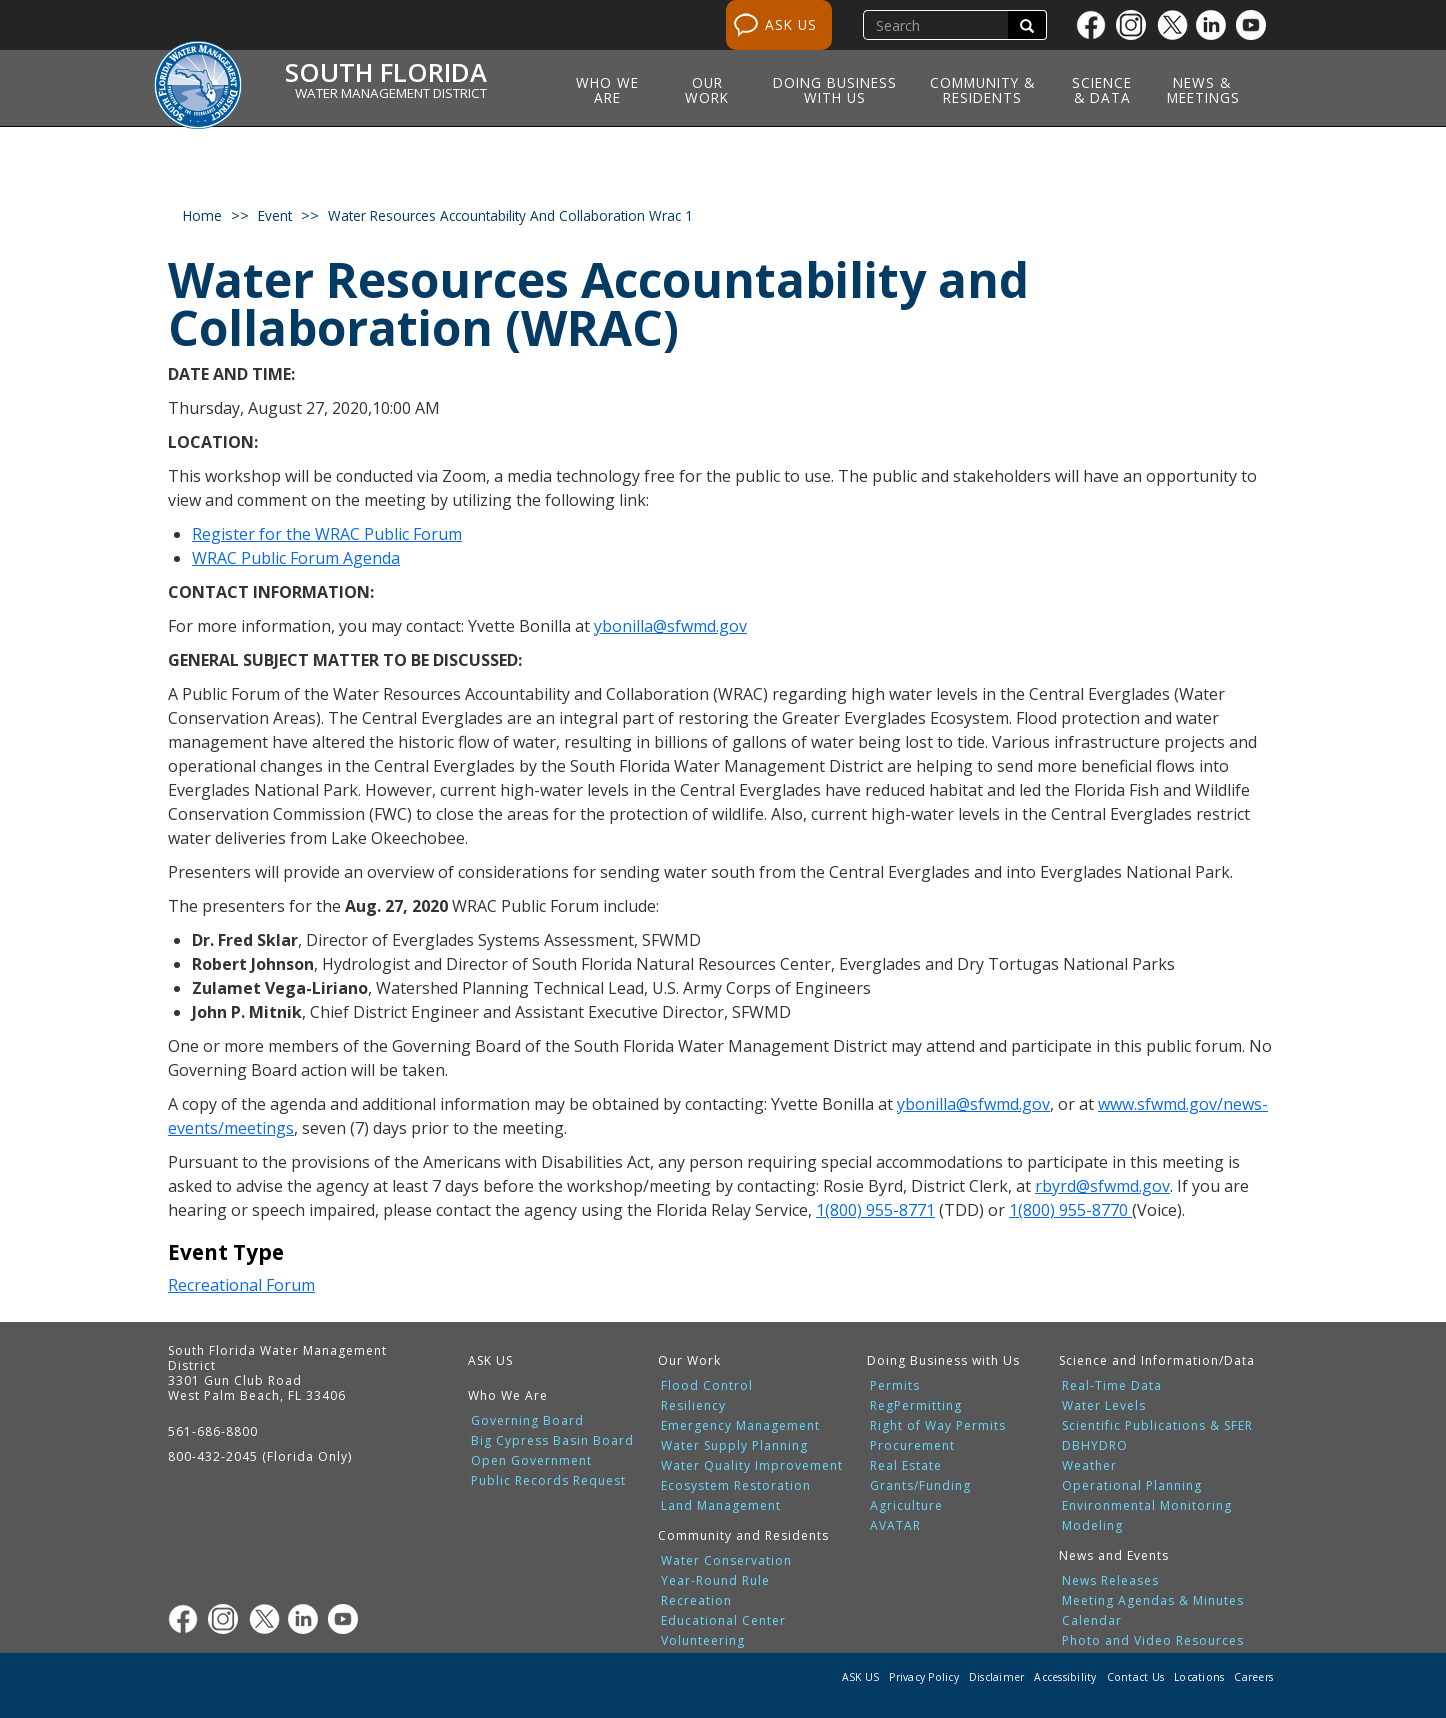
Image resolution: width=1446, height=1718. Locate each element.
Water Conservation (726, 1561)
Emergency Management (740, 1426)
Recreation (696, 1601)
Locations (1199, 1677)
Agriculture (906, 1506)
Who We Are (607, 90)
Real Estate (906, 1466)
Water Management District (391, 93)
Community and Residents (743, 1535)
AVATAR (895, 1526)
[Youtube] (1256, 25)
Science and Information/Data (1157, 1360)
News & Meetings (1203, 90)
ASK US (791, 24)
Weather (1089, 1466)
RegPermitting (916, 1406)
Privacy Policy (924, 1677)
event (275, 215)
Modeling (1092, 1526)
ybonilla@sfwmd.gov (670, 626)
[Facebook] (1096, 25)
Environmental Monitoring (1147, 1506)
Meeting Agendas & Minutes (1153, 1601)
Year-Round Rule (715, 1581)
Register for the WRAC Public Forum (327, 534)
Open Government (531, 1461)
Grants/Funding (920, 1486)
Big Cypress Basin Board (552, 1441)
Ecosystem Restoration (736, 1486)
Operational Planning (1132, 1486)
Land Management (721, 1506)
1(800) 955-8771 (875, 1210)
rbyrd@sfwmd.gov (1102, 1186)
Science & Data (1102, 90)
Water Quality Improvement (752, 1466)
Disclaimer (997, 1677)
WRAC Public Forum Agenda (296, 558)
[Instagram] (1136, 25)
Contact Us (1136, 1677)
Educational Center (723, 1621)
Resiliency (693, 1406)
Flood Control (707, 1386)
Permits (895, 1386)
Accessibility (1065, 1677)
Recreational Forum (241, 1285)
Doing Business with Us (835, 90)
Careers (1253, 1677)
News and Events (1114, 1555)
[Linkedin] (1216, 25)
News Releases (1110, 1581)
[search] (938, 25)
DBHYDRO (1095, 1446)
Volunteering (703, 1641)
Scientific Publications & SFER (1157, 1426)
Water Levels (1104, 1406)
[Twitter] (1176, 25)
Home (202, 215)
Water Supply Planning (734, 1446)
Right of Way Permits (938, 1426)
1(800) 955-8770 (1070, 1210)
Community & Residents (982, 90)
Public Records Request (548, 1481)
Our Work (707, 90)
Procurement (912, 1446)
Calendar (1092, 1621)
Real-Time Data (1112, 1386)
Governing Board (527, 1421)
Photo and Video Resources (1153, 1641)
